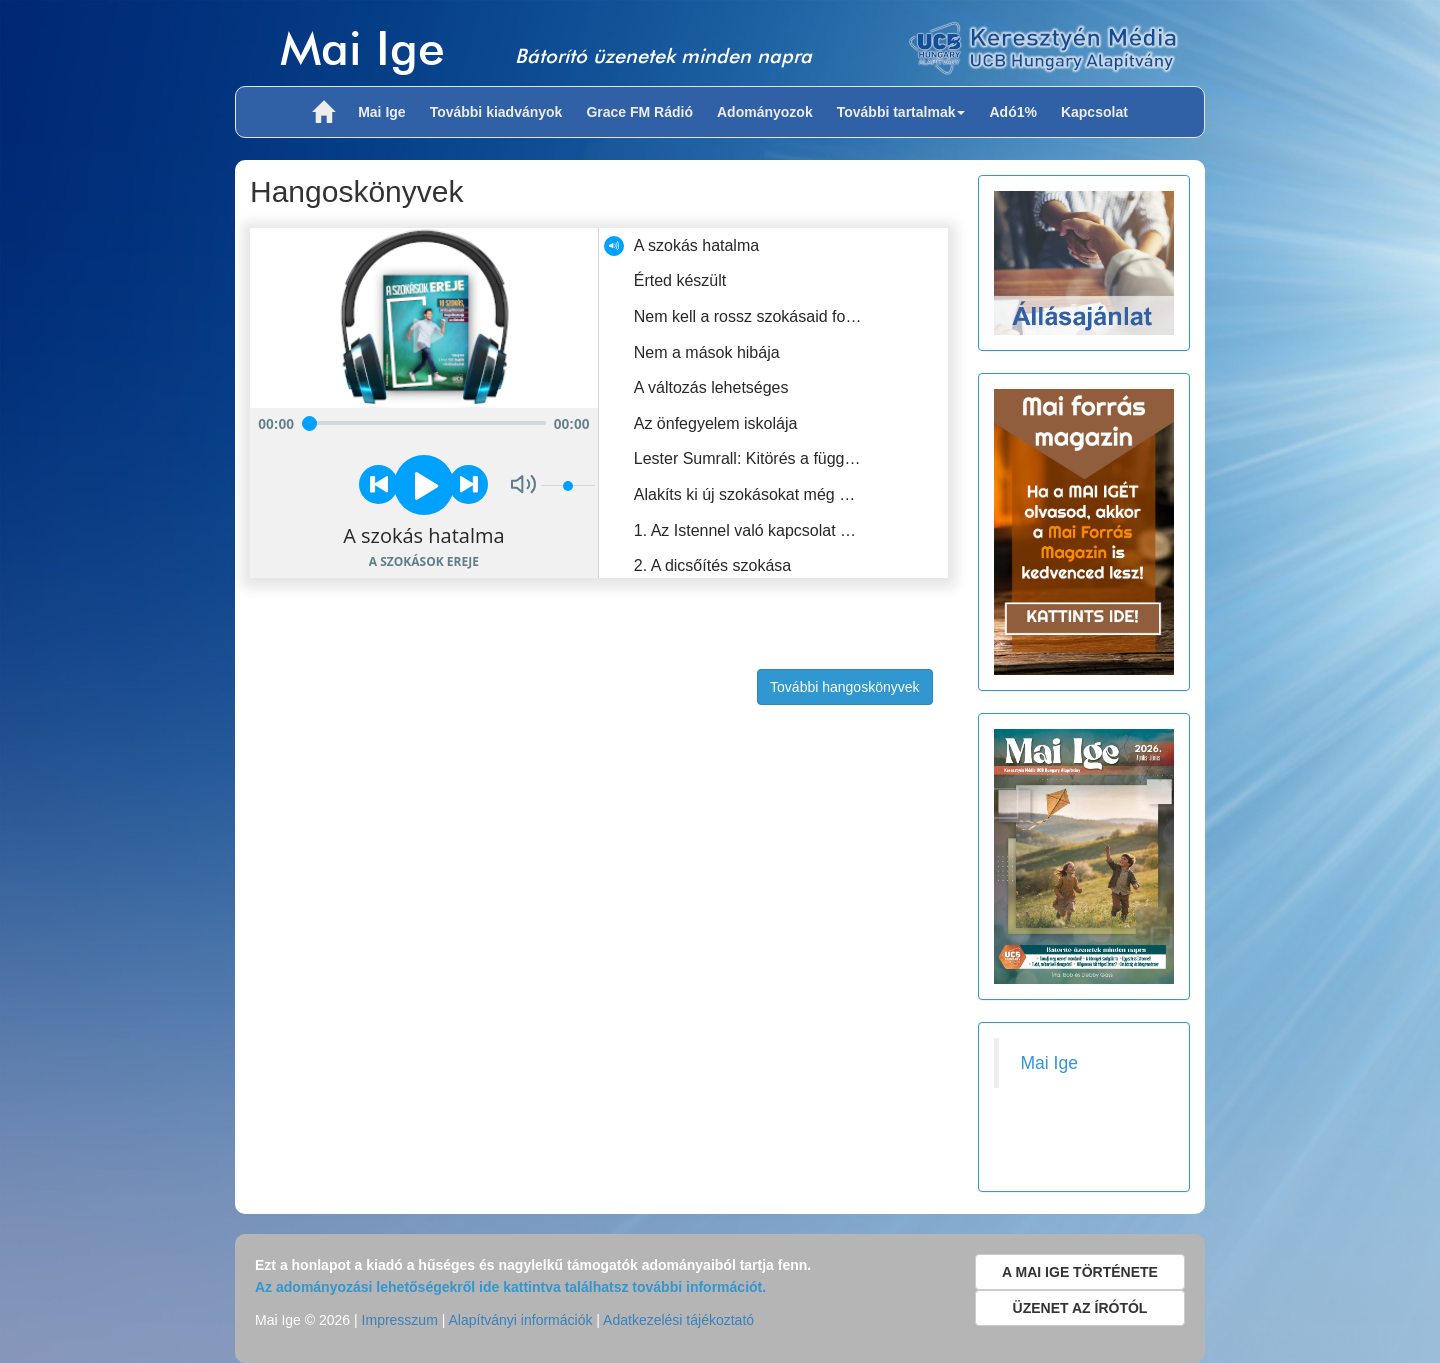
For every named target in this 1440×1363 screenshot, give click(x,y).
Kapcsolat (1094, 112)
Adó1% (1012, 112)
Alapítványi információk (520, 1320)
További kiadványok (496, 112)
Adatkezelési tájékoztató (678, 1320)
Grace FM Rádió (639, 112)
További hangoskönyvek (844, 687)
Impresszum (400, 1320)
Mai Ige (362, 47)
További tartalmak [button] (901, 112)
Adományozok (765, 112)
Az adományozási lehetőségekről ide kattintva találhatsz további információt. (510, 1287)
